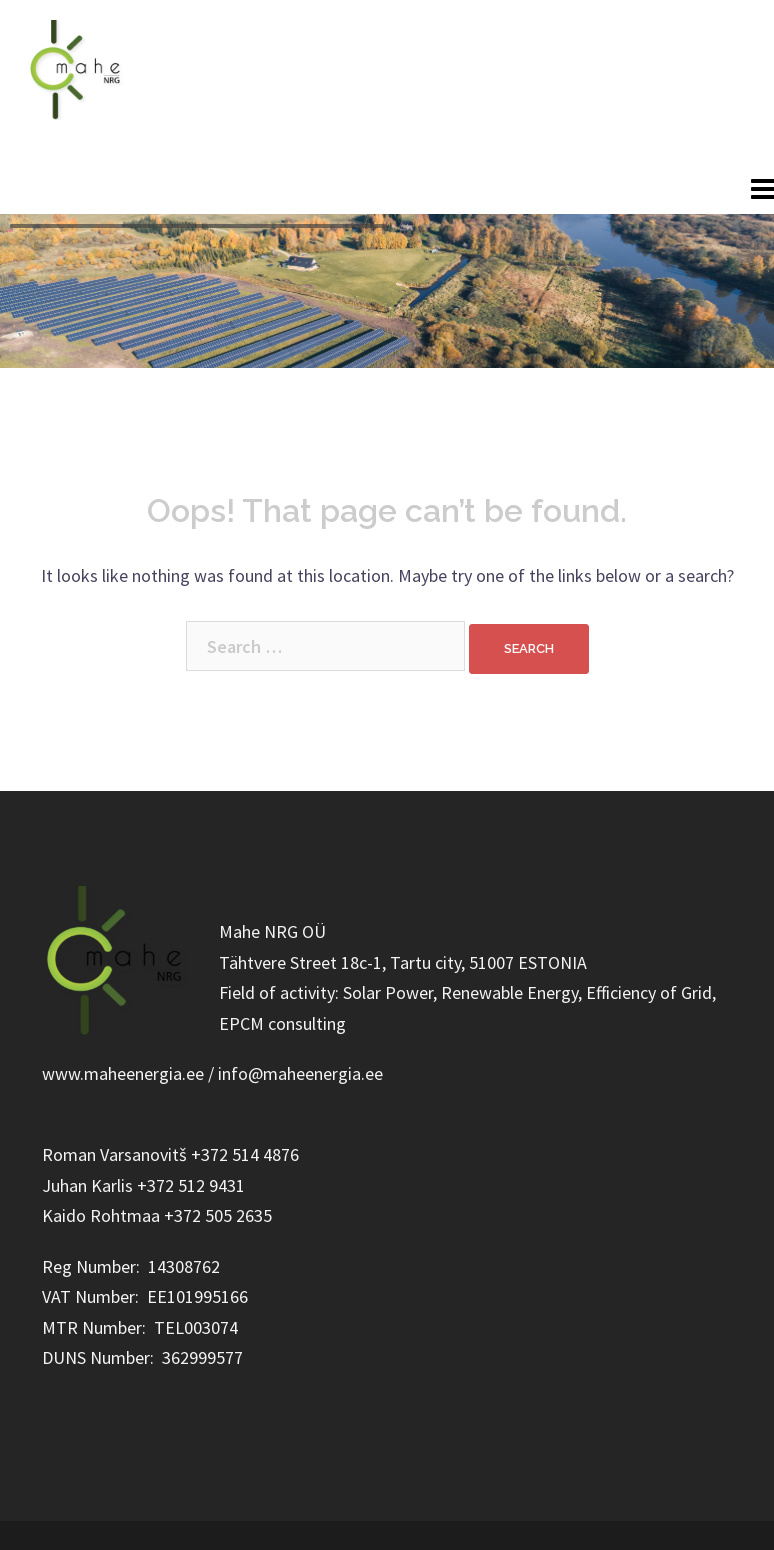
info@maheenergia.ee (679, 103)
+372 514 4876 (647, 142)
